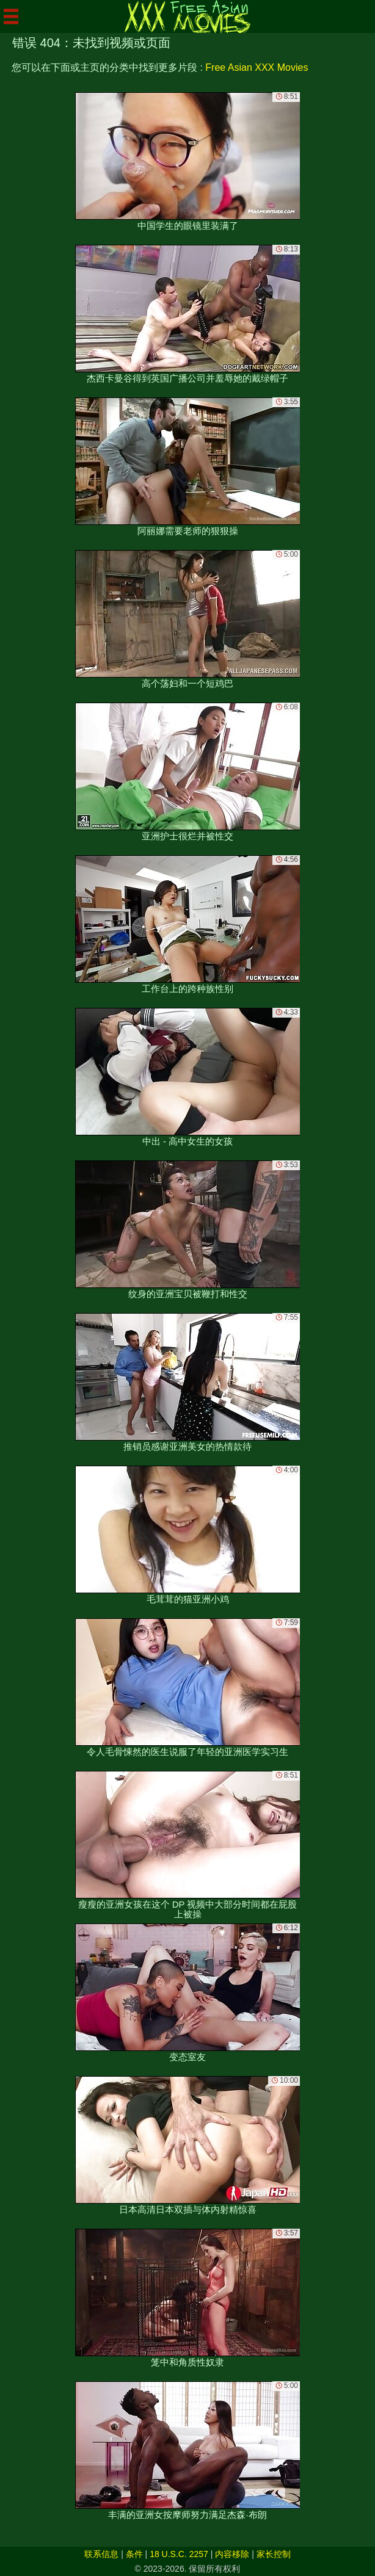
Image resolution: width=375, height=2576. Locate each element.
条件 (134, 2554)
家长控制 (274, 2554)
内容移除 (232, 2554)
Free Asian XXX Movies (256, 67)
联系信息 (101, 2554)
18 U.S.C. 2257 (179, 2554)
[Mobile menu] (11, 16)
